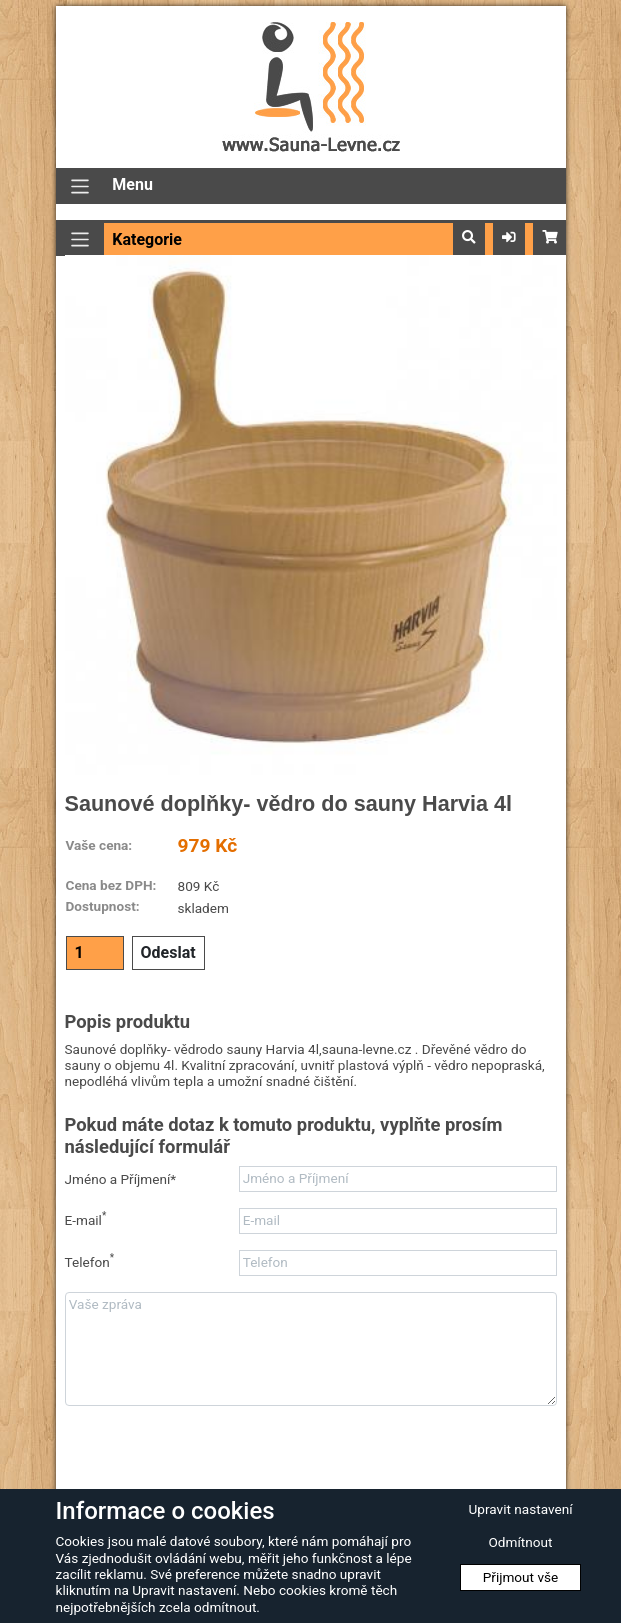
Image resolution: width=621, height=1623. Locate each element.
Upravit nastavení (520, 1509)
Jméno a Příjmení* (121, 1179)
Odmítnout (521, 1542)
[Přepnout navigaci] (80, 186)
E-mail (86, 1219)
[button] (469, 238)
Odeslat (168, 952)
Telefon (90, 1261)
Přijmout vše (521, 1577)
